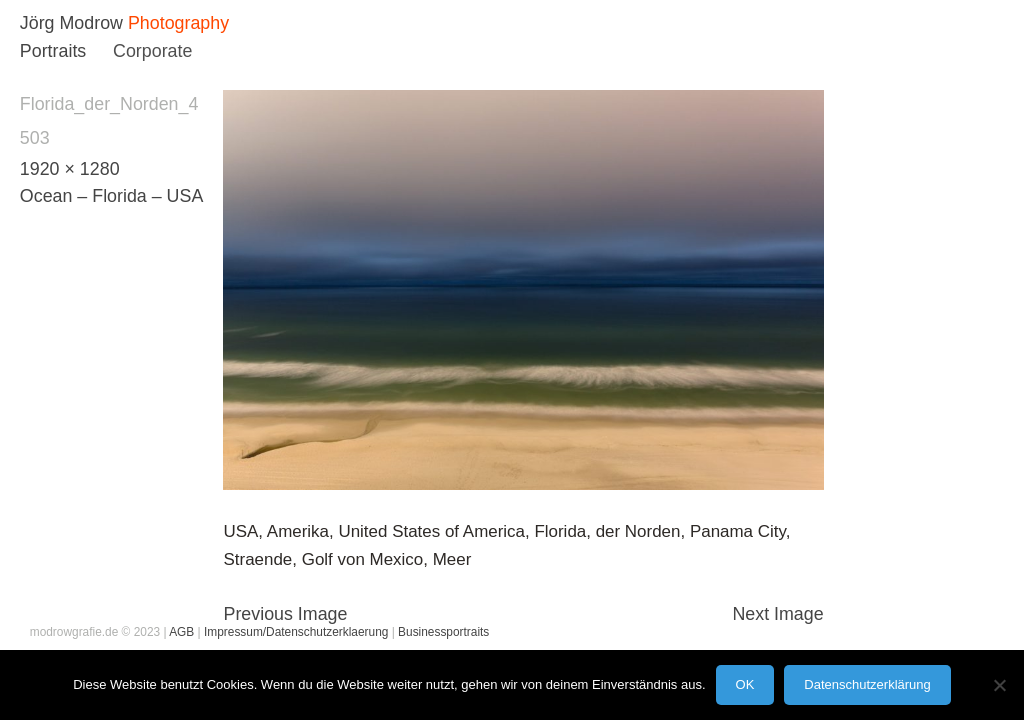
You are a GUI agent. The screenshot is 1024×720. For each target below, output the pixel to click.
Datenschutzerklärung (867, 684)
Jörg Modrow (71, 23)
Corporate (152, 51)
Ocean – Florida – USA (111, 196)
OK (745, 684)
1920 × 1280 (70, 169)
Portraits (53, 51)
